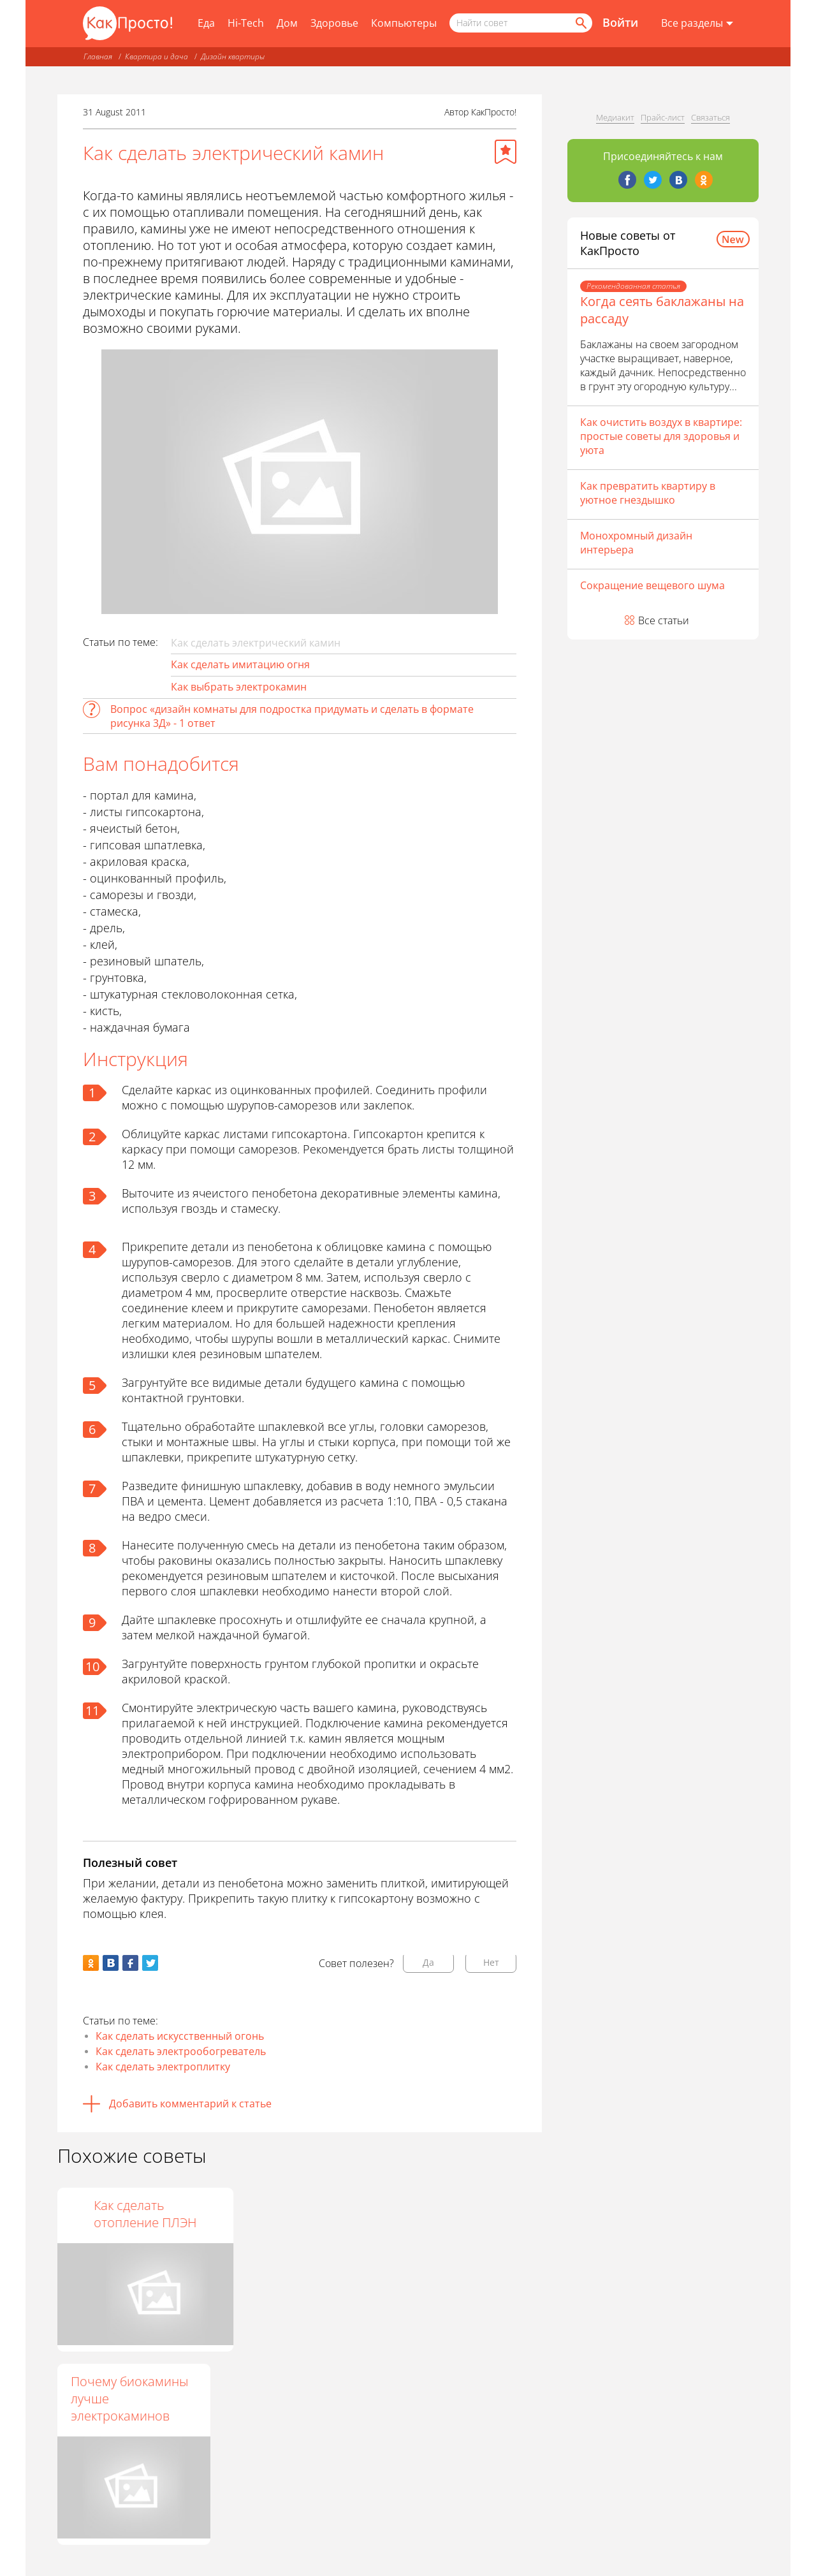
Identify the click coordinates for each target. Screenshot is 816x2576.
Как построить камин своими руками (134, 2214)
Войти (620, 22)
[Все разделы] (697, 23)
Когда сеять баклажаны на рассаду (662, 310)
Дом (287, 23)
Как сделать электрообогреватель (181, 2051)
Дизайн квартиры (233, 56)
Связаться (710, 117)
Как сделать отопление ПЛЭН (448, 2214)
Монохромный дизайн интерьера (636, 543)
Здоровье (334, 23)
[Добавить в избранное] (505, 152)
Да (428, 1962)
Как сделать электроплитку (163, 2067)
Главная (98, 56)
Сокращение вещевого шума (652, 585)
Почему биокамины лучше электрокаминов (129, 2398)
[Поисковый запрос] (520, 23)
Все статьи (663, 620)
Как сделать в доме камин (291, 2214)
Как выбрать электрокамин (239, 687)
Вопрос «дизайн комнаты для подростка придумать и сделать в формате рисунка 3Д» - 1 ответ (292, 716)
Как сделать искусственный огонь (180, 2036)
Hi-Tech (246, 23)
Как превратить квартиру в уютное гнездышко (647, 493)
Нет (491, 1962)
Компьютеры (404, 23)
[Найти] (580, 23)
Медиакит (615, 117)
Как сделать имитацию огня (240, 664)
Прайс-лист (663, 117)
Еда (206, 23)
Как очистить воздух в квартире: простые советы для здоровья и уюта (661, 436)
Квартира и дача (156, 56)
